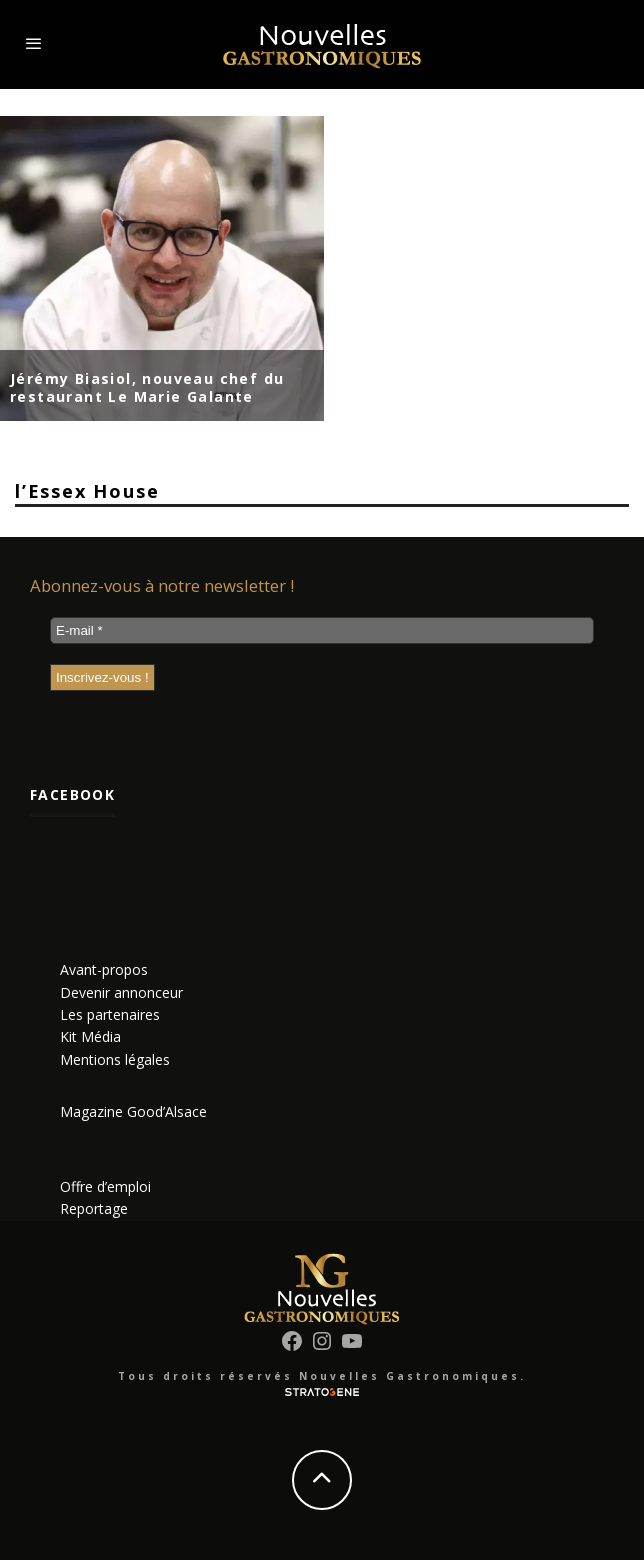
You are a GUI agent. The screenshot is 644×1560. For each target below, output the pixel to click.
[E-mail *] (322, 630)
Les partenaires (110, 1014)
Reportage (94, 1208)
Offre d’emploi (105, 1186)
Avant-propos (104, 969)
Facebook (72, 794)
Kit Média (90, 1036)
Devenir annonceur (121, 992)
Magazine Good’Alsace (133, 1111)
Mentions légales (115, 1059)
